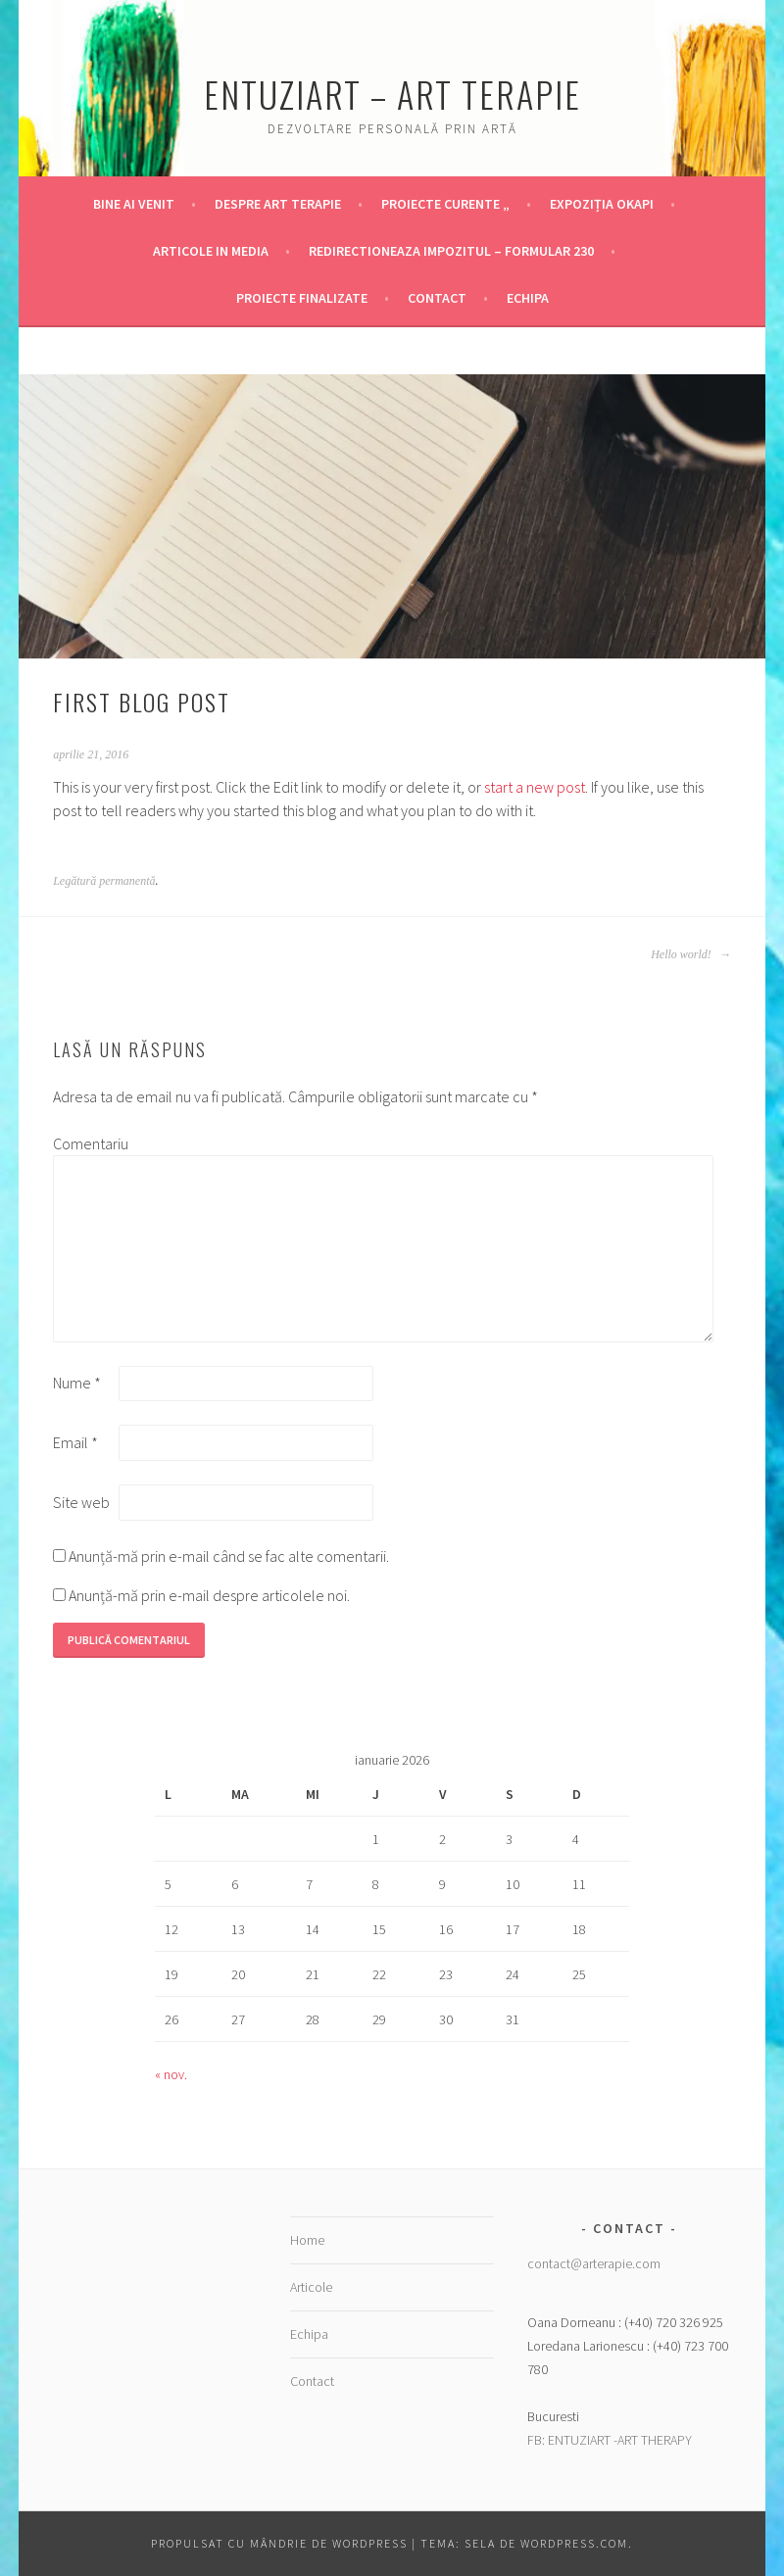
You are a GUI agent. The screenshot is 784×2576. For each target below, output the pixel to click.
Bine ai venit (133, 204)
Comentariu (84, 1143)
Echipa (528, 298)
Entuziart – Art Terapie (392, 94)
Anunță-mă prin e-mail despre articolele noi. (209, 1595)
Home (307, 2240)
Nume (77, 1382)
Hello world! (691, 954)
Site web (81, 1502)
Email (75, 1442)
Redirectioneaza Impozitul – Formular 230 (451, 251)
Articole (311, 2287)
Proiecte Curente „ (445, 204)
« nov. (171, 2074)
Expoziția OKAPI (602, 204)
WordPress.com (574, 2543)
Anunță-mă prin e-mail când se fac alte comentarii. (229, 1556)
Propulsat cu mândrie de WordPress (279, 2543)
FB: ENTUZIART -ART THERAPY (609, 2440)
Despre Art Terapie (278, 204)
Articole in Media (211, 251)
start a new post (534, 787)
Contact (437, 298)
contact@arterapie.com (594, 2263)
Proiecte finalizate (302, 298)
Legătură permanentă (104, 881)
